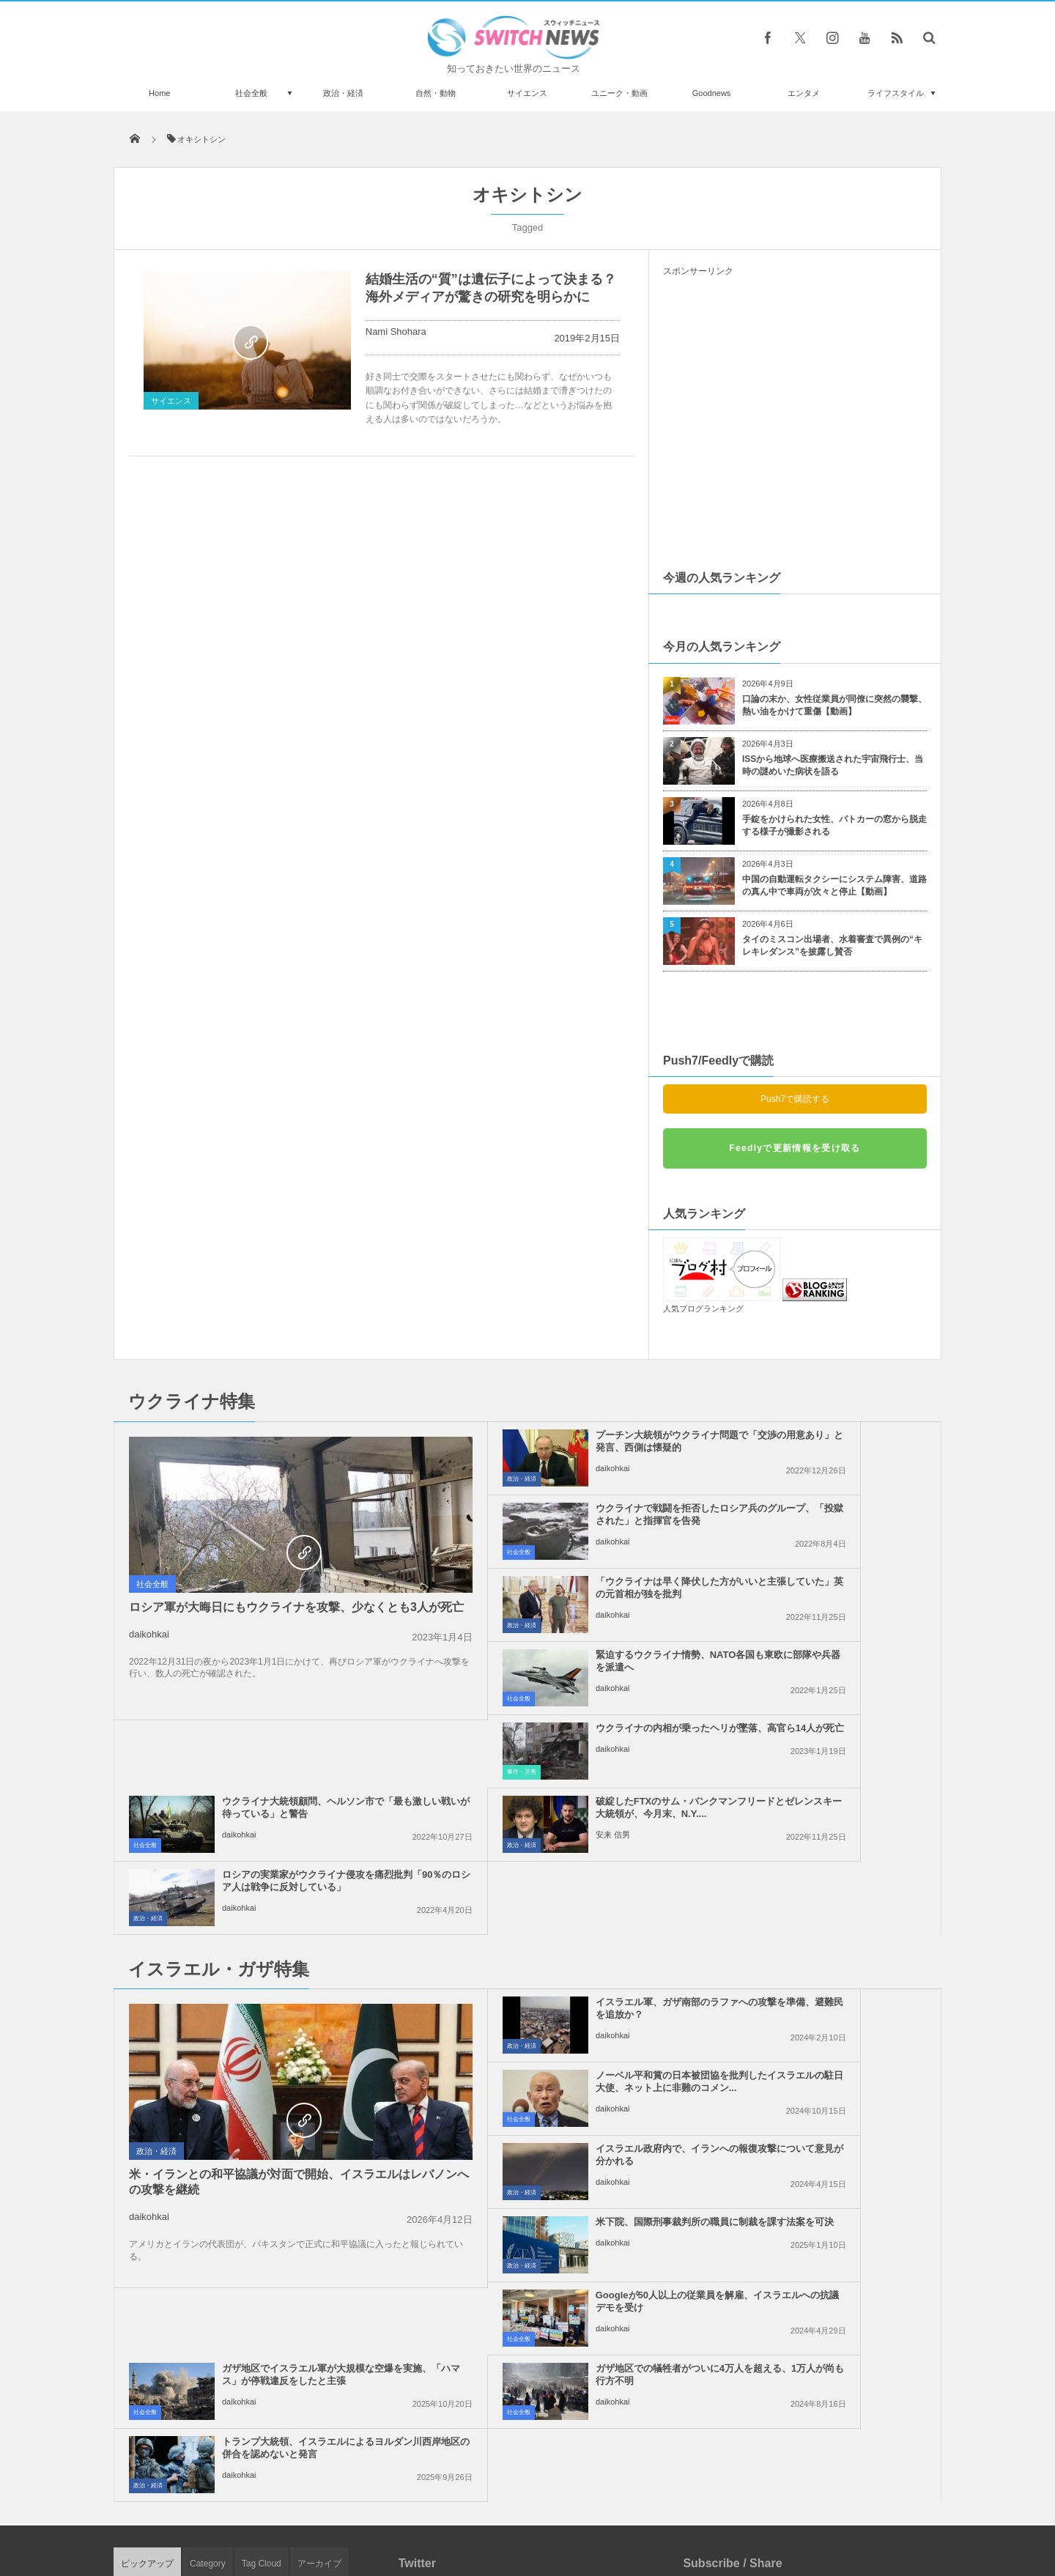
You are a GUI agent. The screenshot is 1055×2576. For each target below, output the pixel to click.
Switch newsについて (291, 2509)
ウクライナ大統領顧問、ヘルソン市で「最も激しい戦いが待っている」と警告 (828, 1594)
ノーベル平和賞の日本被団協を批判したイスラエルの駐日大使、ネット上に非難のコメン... (828, 1795)
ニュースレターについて (656, 2509)
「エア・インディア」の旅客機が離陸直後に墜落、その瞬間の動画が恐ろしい (281, 2295)
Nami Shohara (396, 331)
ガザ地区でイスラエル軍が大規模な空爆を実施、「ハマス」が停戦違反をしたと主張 (828, 1941)
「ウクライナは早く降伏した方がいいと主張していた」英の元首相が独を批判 (560, 1521)
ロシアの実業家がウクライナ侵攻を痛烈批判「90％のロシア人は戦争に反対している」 (828, 1667)
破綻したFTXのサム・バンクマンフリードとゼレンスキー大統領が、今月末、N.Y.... (560, 1667)
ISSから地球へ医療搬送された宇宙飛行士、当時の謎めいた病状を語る (832, 765)
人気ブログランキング (703, 1308)
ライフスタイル (895, 93)
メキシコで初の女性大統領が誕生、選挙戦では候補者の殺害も (281, 2416)
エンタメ (804, 93)
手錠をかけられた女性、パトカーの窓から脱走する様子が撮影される (834, 825)
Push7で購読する (794, 1099)
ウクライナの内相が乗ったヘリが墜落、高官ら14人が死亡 (560, 1587)
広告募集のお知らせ (766, 2509)
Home (159, 93)
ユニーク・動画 (619, 93)
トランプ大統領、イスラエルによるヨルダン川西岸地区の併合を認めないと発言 (828, 2014)
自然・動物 (435, 93)
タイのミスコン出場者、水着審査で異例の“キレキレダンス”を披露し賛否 (832, 945)
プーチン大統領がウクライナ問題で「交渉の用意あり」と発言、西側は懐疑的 (560, 1447)
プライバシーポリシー (467, 2509)
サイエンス (527, 93)
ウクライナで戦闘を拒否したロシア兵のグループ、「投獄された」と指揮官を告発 (828, 1447)
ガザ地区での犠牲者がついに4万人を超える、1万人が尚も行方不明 (558, 2014)
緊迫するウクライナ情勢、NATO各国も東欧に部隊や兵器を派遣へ (828, 1514)
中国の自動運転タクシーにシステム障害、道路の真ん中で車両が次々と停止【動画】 (834, 885)
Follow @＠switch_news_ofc (528, 2181)
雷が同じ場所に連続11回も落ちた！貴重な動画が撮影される (281, 2355)
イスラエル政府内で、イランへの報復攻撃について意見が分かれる (560, 1861)
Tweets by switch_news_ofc (527, 2155)
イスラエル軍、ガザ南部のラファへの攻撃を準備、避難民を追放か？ (560, 1795)
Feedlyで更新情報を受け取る (794, 1148)
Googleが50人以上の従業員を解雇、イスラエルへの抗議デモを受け (560, 1941)
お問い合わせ (560, 2509)
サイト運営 (378, 2509)
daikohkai (149, 1648)
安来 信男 (506, 1699)
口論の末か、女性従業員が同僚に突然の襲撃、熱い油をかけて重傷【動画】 (834, 705)
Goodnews (711, 93)
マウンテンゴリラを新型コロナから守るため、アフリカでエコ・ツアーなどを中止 (276, 2175)
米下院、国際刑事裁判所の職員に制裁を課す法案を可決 (828, 1861)
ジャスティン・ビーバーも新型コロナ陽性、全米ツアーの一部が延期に (281, 2235)
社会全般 (251, 93)
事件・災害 (415, 1625)
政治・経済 (343, 93)
